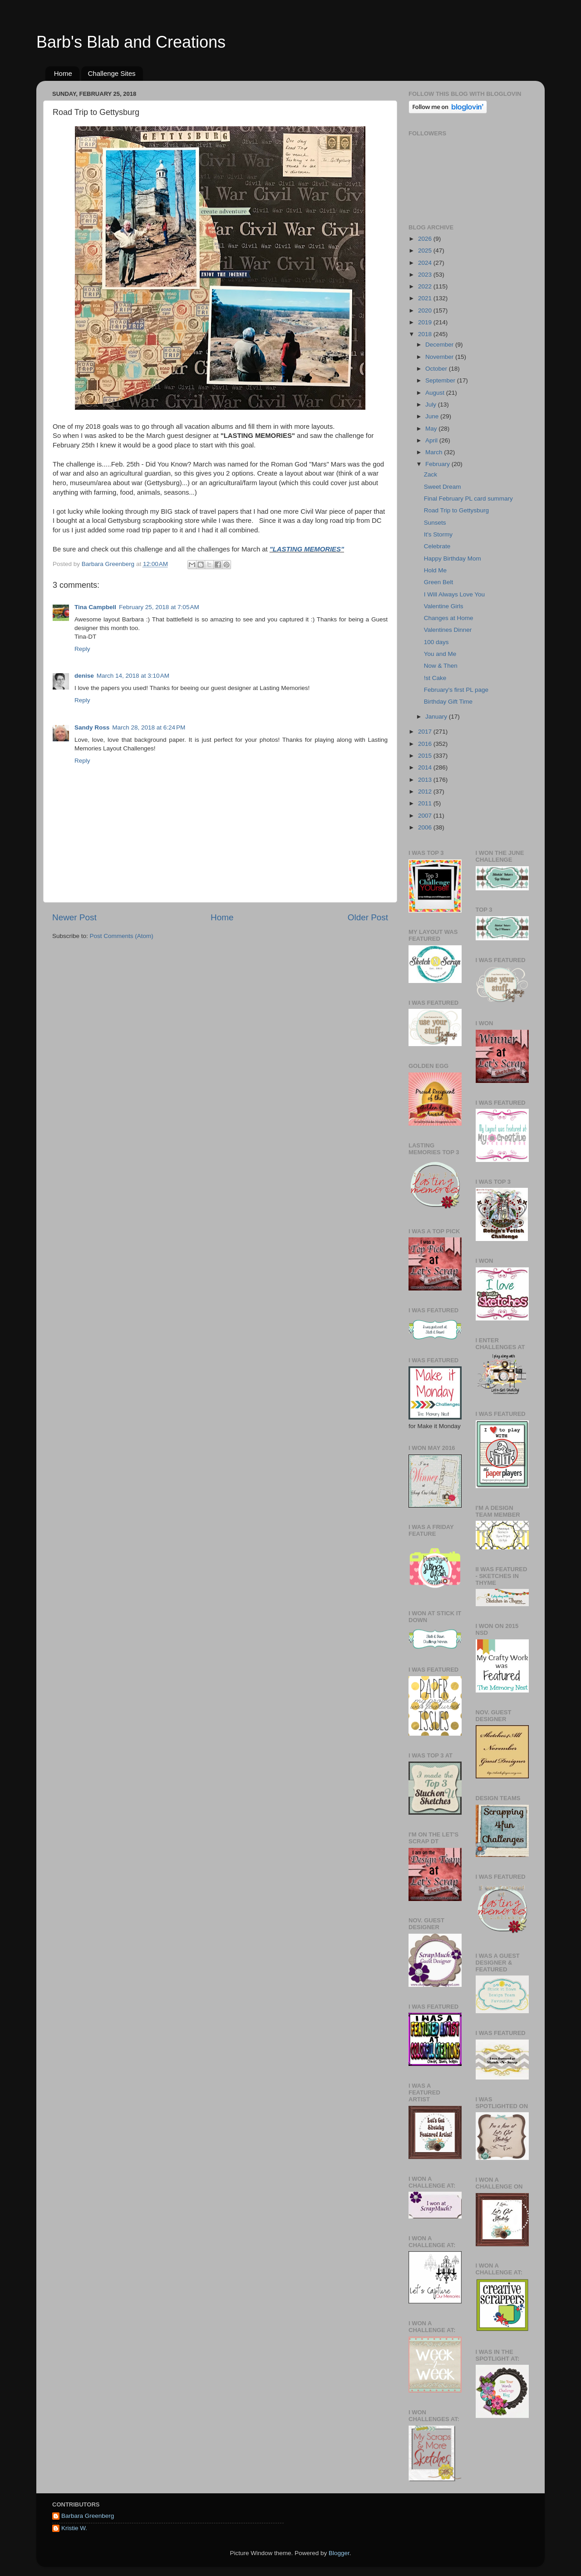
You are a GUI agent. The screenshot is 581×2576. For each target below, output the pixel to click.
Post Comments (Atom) (121, 936)
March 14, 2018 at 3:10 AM (133, 675)
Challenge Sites (112, 73)
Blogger (339, 2553)
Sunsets (435, 522)
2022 (425, 286)
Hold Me (435, 570)
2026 (425, 238)
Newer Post (74, 917)
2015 (425, 755)
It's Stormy (438, 534)
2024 (425, 262)
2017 (425, 731)
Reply (82, 648)
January (437, 716)
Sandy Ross (91, 727)
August (435, 392)
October (437, 368)
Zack (430, 474)
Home (63, 73)
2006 (425, 827)
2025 (425, 250)
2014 (425, 767)
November (440, 356)
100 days (436, 642)
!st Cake (435, 678)
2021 (425, 298)
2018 (425, 334)
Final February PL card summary (468, 498)
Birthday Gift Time (448, 701)
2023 (425, 274)
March (434, 452)
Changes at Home (448, 618)
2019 (425, 322)
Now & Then (441, 665)
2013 (425, 779)
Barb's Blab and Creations (131, 42)
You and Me (440, 653)
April (432, 440)
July (431, 404)
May (431, 428)
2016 (425, 743)
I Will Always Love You (454, 594)
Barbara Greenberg (87, 2515)
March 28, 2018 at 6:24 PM (148, 727)
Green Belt (438, 582)
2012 (425, 791)
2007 (425, 815)
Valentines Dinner (448, 629)
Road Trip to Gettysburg (456, 510)
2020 (425, 310)
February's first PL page (456, 689)
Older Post (368, 917)
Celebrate (437, 546)
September (441, 380)
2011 (425, 803)
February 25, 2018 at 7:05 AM (159, 607)
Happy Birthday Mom (452, 558)
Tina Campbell (95, 607)
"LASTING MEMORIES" (307, 549)
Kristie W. (74, 2528)
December (440, 344)
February (438, 464)
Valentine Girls (443, 606)
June (432, 416)
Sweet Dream (442, 486)
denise (84, 675)
